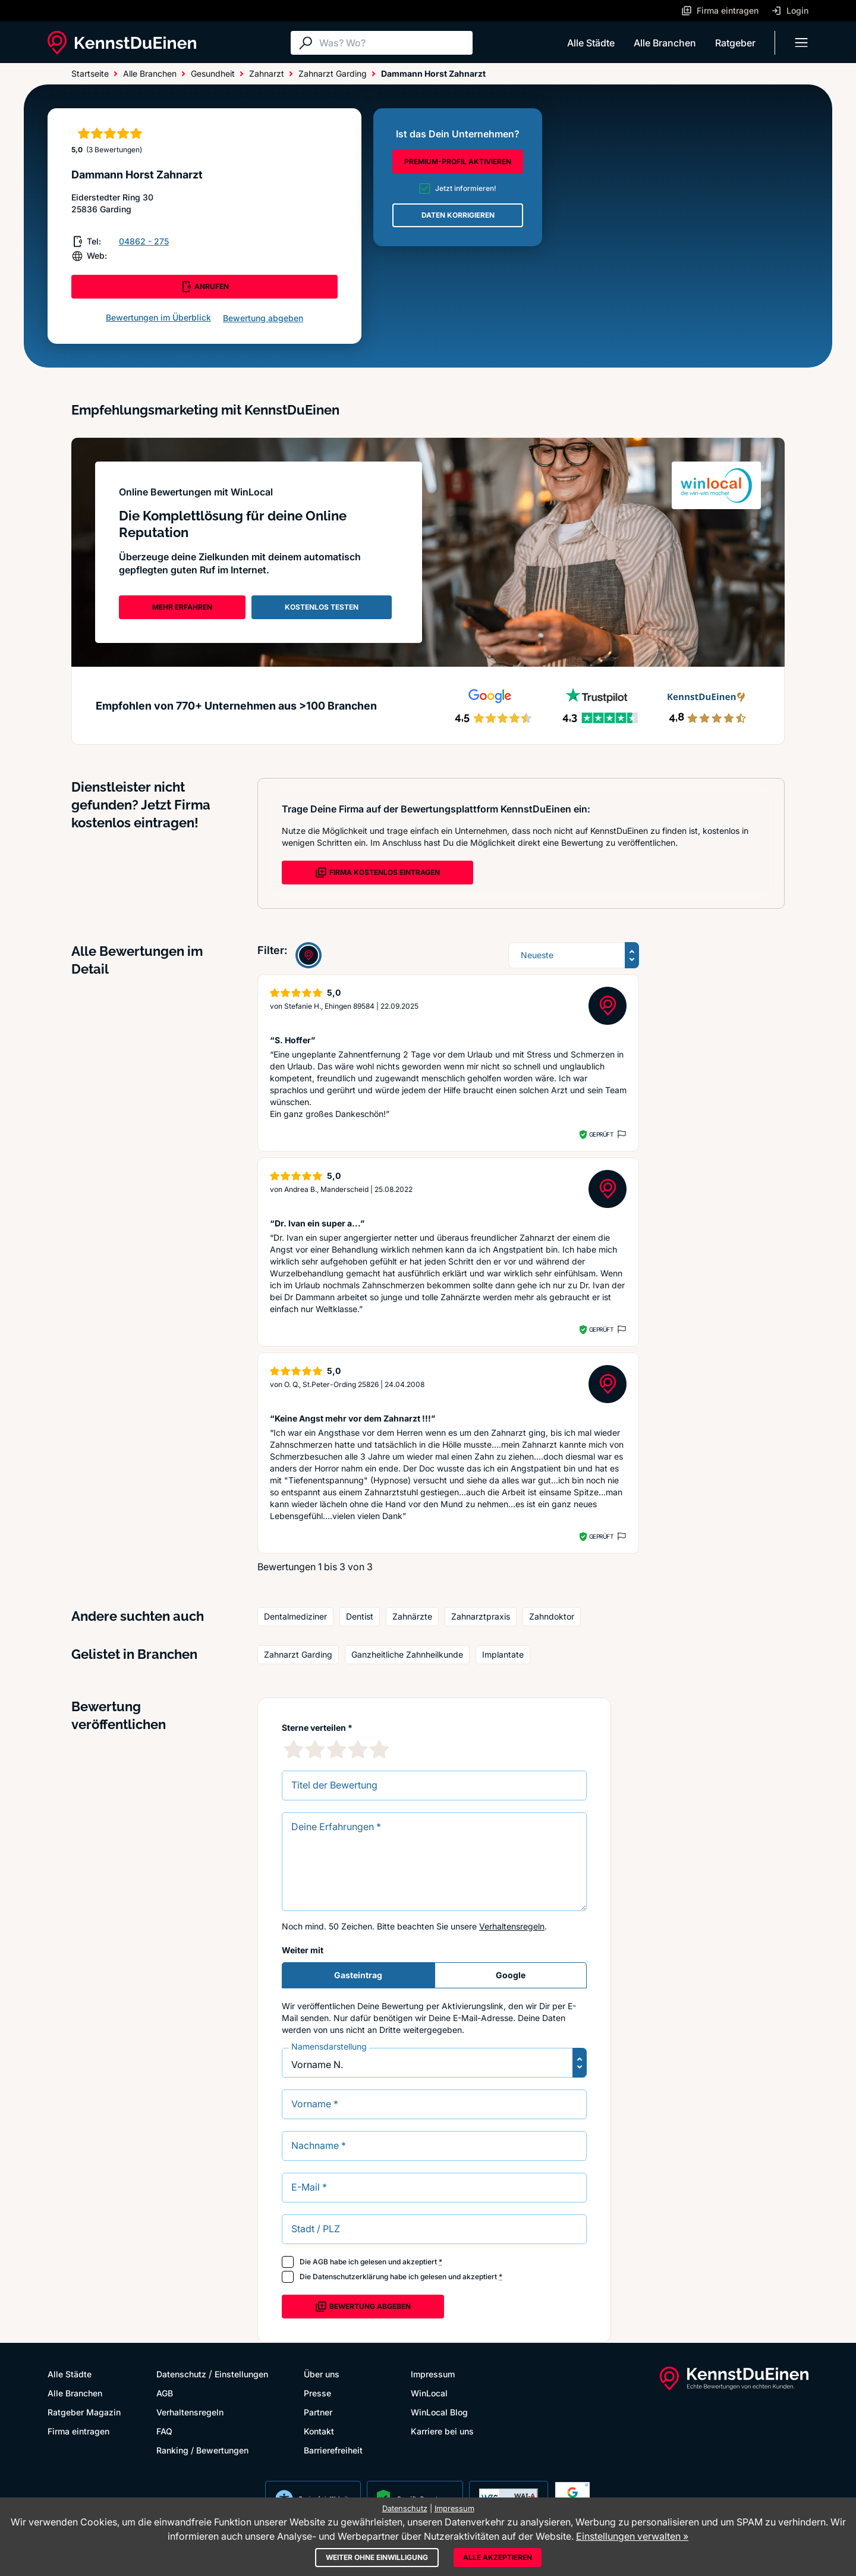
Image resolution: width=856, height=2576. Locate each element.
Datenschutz (181, 2374)
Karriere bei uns (442, 2431)
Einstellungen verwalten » (632, 2536)
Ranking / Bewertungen (202, 2450)
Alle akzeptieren (497, 2557)
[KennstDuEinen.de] (122, 43)
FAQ (164, 2431)
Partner (318, 2412)
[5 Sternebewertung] (379, 1749)
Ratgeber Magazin (84, 2412)
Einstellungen (241, 2374)
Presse (317, 2393)
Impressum (433, 2374)
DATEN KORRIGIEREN (458, 215)
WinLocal (429, 2393)
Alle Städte (591, 43)
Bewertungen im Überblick (158, 317)
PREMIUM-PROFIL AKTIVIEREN (457, 161)
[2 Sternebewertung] (315, 1749)
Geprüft (601, 1134)
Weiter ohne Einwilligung (377, 2557)
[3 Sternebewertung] (336, 1749)
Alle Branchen (665, 43)
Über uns (321, 2374)
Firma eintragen (78, 2431)
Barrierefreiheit (333, 2450)
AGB (320, 2261)
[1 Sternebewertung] (293, 1749)
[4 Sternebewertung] (357, 1749)
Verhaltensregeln (512, 1926)
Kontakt (319, 2431)
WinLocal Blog (439, 2412)
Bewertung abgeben (263, 318)
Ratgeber (735, 43)
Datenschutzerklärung (350, 2276)
